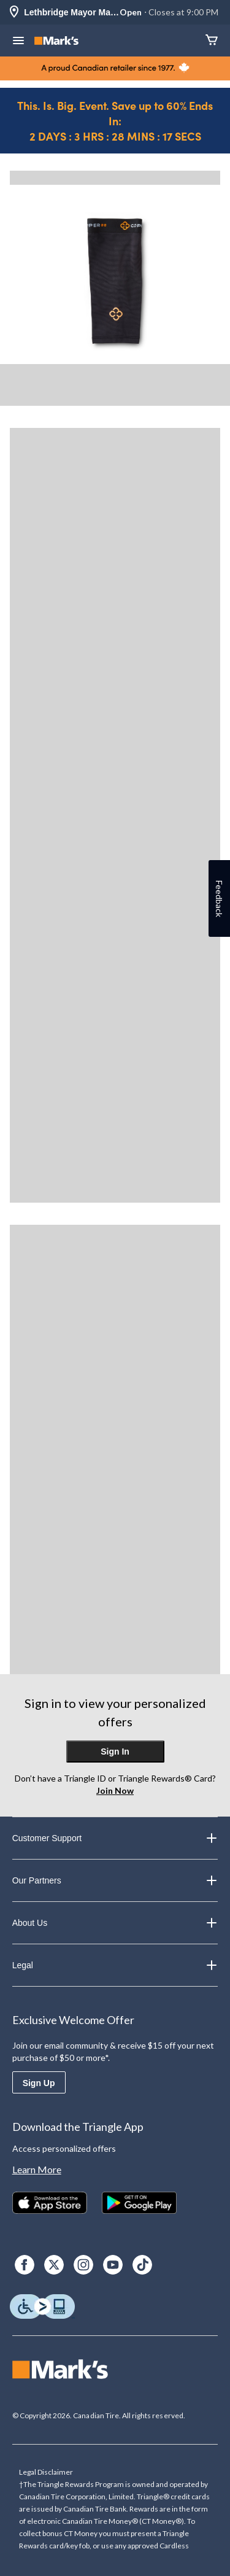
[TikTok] (142, 2265)
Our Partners (115, 1880)
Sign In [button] (115, 1751)
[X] (54, 2265)
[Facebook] (24, 2265)
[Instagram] (83, 2265)
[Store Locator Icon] (14, 13)
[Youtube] (113, 2265)
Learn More (36, 2169)
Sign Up (39, 2083)
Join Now (115, 1790)
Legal (115, 1965)
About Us (115, 1923)
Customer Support (115, 1838)
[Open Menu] (18, 41)
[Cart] (211, 40)
